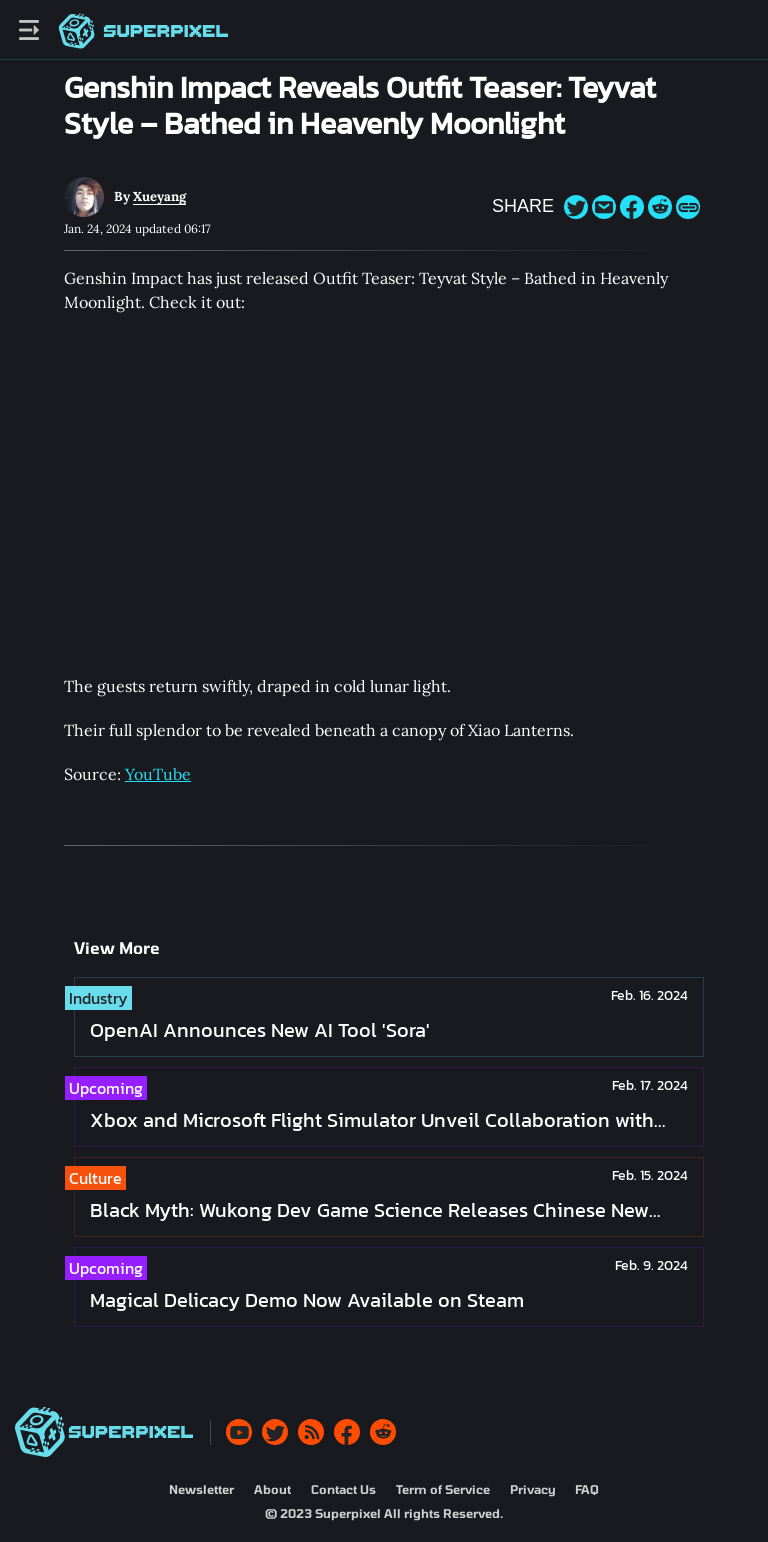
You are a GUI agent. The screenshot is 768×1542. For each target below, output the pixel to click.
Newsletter (201, 1489)
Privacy (532, 1489)
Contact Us (343, 1489)
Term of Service (443, 1489)
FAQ (587, 1489)
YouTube (158, 774)
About (272, 1489)
